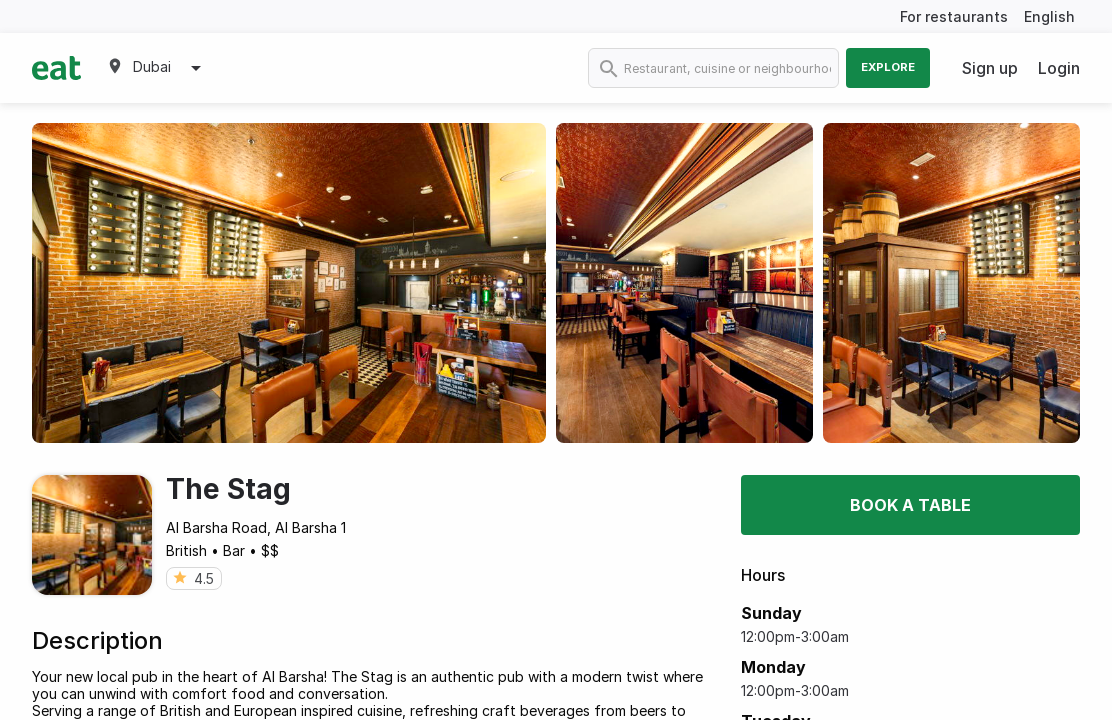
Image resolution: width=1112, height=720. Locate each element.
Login (1059, 68)
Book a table (910, 505)
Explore (888, 67)
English (1049, 16)
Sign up (990, 68)
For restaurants (954, 16)
